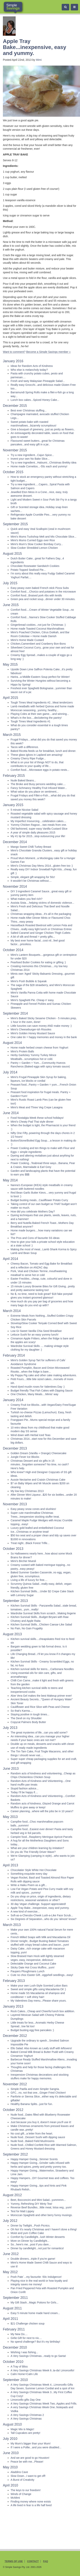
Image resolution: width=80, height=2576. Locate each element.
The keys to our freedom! (26, 2490)
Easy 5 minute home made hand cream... (35, 2313)
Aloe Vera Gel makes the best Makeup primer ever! (41, 1695)
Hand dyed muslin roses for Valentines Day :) (38, 1386)
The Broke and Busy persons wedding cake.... (38, 784)
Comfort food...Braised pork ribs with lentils (36, 595)
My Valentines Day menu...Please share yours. (39, 2000)
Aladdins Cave (19, 2472)
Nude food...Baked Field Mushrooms (32, 2141)
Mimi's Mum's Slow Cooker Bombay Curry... (37, 544)
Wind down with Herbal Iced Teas (31, 1435)
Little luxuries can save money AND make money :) (41, 1025)
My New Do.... (19, 2334)
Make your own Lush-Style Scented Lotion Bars (39, 1985)
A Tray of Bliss (19, 2366)
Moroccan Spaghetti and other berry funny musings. (41, 2215)
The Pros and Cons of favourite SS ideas (35, 1237)
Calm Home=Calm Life (24, 2374)
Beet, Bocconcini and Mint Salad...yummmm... (38, 2199)
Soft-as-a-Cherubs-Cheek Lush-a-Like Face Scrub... (42, 1915)
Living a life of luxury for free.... (29, 1579)
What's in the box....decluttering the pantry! (36, 717)
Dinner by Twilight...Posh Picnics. (30, 2225)
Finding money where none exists (31, 2501)
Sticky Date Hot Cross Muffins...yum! (33, 1967)
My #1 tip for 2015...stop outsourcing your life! (38, 836)
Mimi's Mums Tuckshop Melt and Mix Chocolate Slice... (43, 536)
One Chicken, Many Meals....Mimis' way (34, 1394)
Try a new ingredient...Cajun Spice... (32, 455)
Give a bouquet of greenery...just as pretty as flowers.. (43, 429)
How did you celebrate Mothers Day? (33, 1211)
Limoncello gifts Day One (26, 2399)
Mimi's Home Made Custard (27, 640)
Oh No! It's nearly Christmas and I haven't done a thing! (44, 2229)
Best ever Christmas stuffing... (28, 410)
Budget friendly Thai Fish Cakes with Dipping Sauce (42, 1390)
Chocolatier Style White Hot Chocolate (33, 1870)
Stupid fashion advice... (25, 1788)
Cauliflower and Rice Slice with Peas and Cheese (40, 1706)
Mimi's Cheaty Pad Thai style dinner (32, 1121)
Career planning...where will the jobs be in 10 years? (42, 1811)
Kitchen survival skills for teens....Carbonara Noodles (42, 1669)
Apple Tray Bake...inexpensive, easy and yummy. (40, 1907)
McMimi (15, 2497)
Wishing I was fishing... (24, 2352)
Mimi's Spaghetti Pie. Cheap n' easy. (32, 1000)
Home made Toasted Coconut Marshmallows (37, 628)
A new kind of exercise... (25, 1911)
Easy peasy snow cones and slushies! (33, 1508)
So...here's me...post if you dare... (31, 2244)
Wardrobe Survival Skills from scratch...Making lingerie (43, 1613)
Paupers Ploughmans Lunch (28, 1971)
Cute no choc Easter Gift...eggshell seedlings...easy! (42, 1975)
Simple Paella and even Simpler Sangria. (35, 2089)
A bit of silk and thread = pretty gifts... (33, 936)
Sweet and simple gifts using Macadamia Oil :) (38, 1989)
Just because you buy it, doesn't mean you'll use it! (41, 2122)
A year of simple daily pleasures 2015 (33, 832)
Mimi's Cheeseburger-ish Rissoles (31, 1029)
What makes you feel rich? (26, 898)
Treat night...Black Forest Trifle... (30, 1543)
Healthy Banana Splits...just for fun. (32, 2104)
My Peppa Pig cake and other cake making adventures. (44, 1375)
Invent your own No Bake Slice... (30, 458)
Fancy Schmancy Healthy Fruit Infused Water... (39, 787)
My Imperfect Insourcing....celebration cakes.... (38, 821)
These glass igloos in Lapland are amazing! (36, 754)
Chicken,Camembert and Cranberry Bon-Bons (38, 643)
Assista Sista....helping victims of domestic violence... (42, 902)
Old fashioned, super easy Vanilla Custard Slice (39, 828)
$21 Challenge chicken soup (28, 2323)
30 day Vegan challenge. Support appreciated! (38, 1904)
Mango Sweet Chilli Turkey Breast (31, 846)
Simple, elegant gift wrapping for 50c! (33, 877)
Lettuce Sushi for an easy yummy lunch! (34, 1334)
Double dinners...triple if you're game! (33, 2258)
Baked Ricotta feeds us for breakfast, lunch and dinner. (43, 750)
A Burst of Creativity (22, 2479)
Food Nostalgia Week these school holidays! (37, 1117)
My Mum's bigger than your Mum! (31, 2443)
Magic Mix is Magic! (22, 2429)
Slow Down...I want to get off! (28, 2475)
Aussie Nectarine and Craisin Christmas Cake (38, 1479)
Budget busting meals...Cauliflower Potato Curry (39, 1200)
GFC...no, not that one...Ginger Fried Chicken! (38, 2092)
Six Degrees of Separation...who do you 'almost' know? (44, 1919)
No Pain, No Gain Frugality (27, 1628)
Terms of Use (14, 2561)
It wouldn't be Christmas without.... (31, 880)
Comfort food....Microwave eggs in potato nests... (40, 769)
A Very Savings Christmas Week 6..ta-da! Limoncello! (42, 2370)
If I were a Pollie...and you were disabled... (36, 2447)
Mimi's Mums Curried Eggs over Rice (33, 540)
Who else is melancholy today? (29, 369)
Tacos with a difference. (25, 747)
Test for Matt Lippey (22, 2211)
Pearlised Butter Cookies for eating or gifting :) (38, 962)
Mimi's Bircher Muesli (23, 1561)
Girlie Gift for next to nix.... (26, 2338)
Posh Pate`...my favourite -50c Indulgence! (36, 2276)
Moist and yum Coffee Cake (27, 2233)
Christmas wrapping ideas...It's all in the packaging (41, 913)
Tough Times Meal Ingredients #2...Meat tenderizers (42, 702)
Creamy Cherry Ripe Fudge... (28, 758)
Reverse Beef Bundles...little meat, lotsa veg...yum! (41, 2207)
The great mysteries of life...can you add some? (39, 1732)
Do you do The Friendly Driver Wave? (33, 1851)
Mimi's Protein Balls (22, 1051)
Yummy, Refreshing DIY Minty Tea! (31, 2203)
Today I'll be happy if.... (24, 1792)
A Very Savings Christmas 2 (27, 2414)
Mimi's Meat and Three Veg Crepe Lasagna (36, 1107)
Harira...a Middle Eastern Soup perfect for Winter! (40, 676)
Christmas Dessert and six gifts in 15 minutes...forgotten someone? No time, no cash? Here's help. (40, 1464)
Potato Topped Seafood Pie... (28, 569)
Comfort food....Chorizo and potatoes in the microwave (43, 591)
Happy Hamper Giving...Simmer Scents (34, 2159)
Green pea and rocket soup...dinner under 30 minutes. (43, 599)
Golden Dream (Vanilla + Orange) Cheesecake (39, 1453)
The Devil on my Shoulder (26, 1718)
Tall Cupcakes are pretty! (25, 2432)
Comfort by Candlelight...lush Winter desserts (38, 2236)
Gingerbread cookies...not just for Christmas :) (38, 624)
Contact (33, 2561)
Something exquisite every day (29, 1873)
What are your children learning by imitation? (37, 1848)
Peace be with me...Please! (27, 2461)
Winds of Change (21, 2494)
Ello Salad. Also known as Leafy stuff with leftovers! (41, 2048)
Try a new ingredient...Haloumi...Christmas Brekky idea (43, 462)
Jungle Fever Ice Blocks (25, 1456)
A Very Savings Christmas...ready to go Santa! (38, 2355)
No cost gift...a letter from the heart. (32, 2133)
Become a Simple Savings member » (48, 351)
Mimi (39, 59)
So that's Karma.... (22, 1710)
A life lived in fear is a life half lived (31, 2505)
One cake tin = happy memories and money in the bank (44, 1037)
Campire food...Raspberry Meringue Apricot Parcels (41, 1836)
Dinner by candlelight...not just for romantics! (37, 2248)
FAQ (45, 2561)
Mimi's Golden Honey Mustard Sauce (33, 1033)
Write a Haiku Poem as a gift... (29, 1885)
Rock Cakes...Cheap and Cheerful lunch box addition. (43, 2011)
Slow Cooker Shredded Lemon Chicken (34, 547)
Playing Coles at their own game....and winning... (40, 713)
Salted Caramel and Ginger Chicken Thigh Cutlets (40, 932)
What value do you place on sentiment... (35, 791)
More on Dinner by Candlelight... (30, 2240)
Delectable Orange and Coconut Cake (33, 1963)
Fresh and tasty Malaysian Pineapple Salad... (38, 380)
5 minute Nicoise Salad (24, 809)
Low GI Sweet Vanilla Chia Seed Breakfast (36, 1330)
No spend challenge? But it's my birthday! (35, 2341)
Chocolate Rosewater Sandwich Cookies (35, 565)
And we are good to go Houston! (30, 2457)
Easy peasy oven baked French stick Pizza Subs (40, 587)
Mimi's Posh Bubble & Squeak (29, 981)
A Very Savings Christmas (26, 2418)
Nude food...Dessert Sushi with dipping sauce (38, 2137)
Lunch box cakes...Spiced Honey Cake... (35, 399)
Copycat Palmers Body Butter (28, 1722)
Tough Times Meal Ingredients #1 (30, 721)
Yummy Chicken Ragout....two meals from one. (39, 824)
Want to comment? (14, 351)
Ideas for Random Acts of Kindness (32, 365)
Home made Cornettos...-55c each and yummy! (39, 466)
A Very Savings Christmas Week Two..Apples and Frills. (44, 2403)
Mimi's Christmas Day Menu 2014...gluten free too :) (42, 865)
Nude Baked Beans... (23, 780)
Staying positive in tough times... (30, 1714)
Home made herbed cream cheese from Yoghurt (39, 1047)
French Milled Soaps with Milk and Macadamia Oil (40, 1937)
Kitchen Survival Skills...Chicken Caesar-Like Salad (41, 1624)
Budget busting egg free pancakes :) (32, 2030)
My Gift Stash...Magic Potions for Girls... (34, 2302)
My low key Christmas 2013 (27, 1491)
